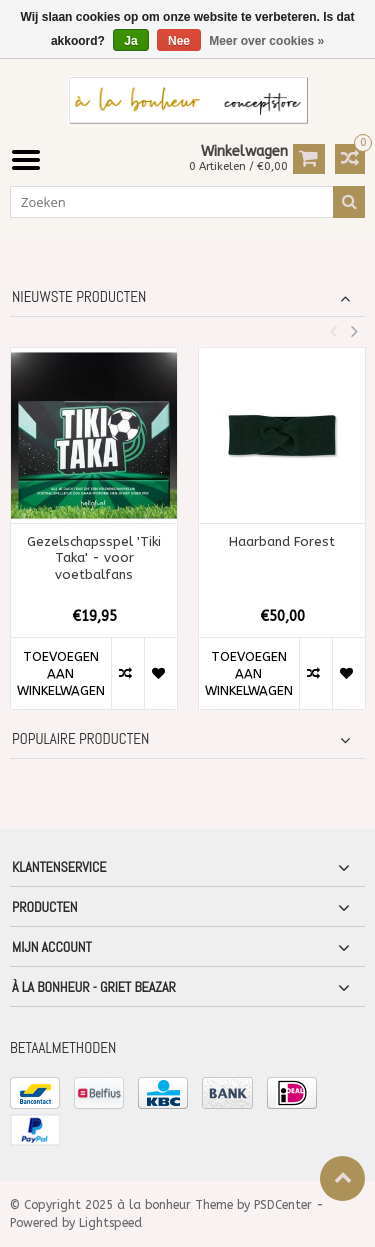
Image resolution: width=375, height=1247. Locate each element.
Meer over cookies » (266, 41)
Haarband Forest (282, 541)
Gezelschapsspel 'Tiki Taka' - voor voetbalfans (94, 558)
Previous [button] (333, 331)
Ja (130, 41)
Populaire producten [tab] (80, 739)
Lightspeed (110, 1223)
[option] (94, 538)
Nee (179, 41)
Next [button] (354, 331)
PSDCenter (283, 1205)
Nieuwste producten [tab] (79, 297)
